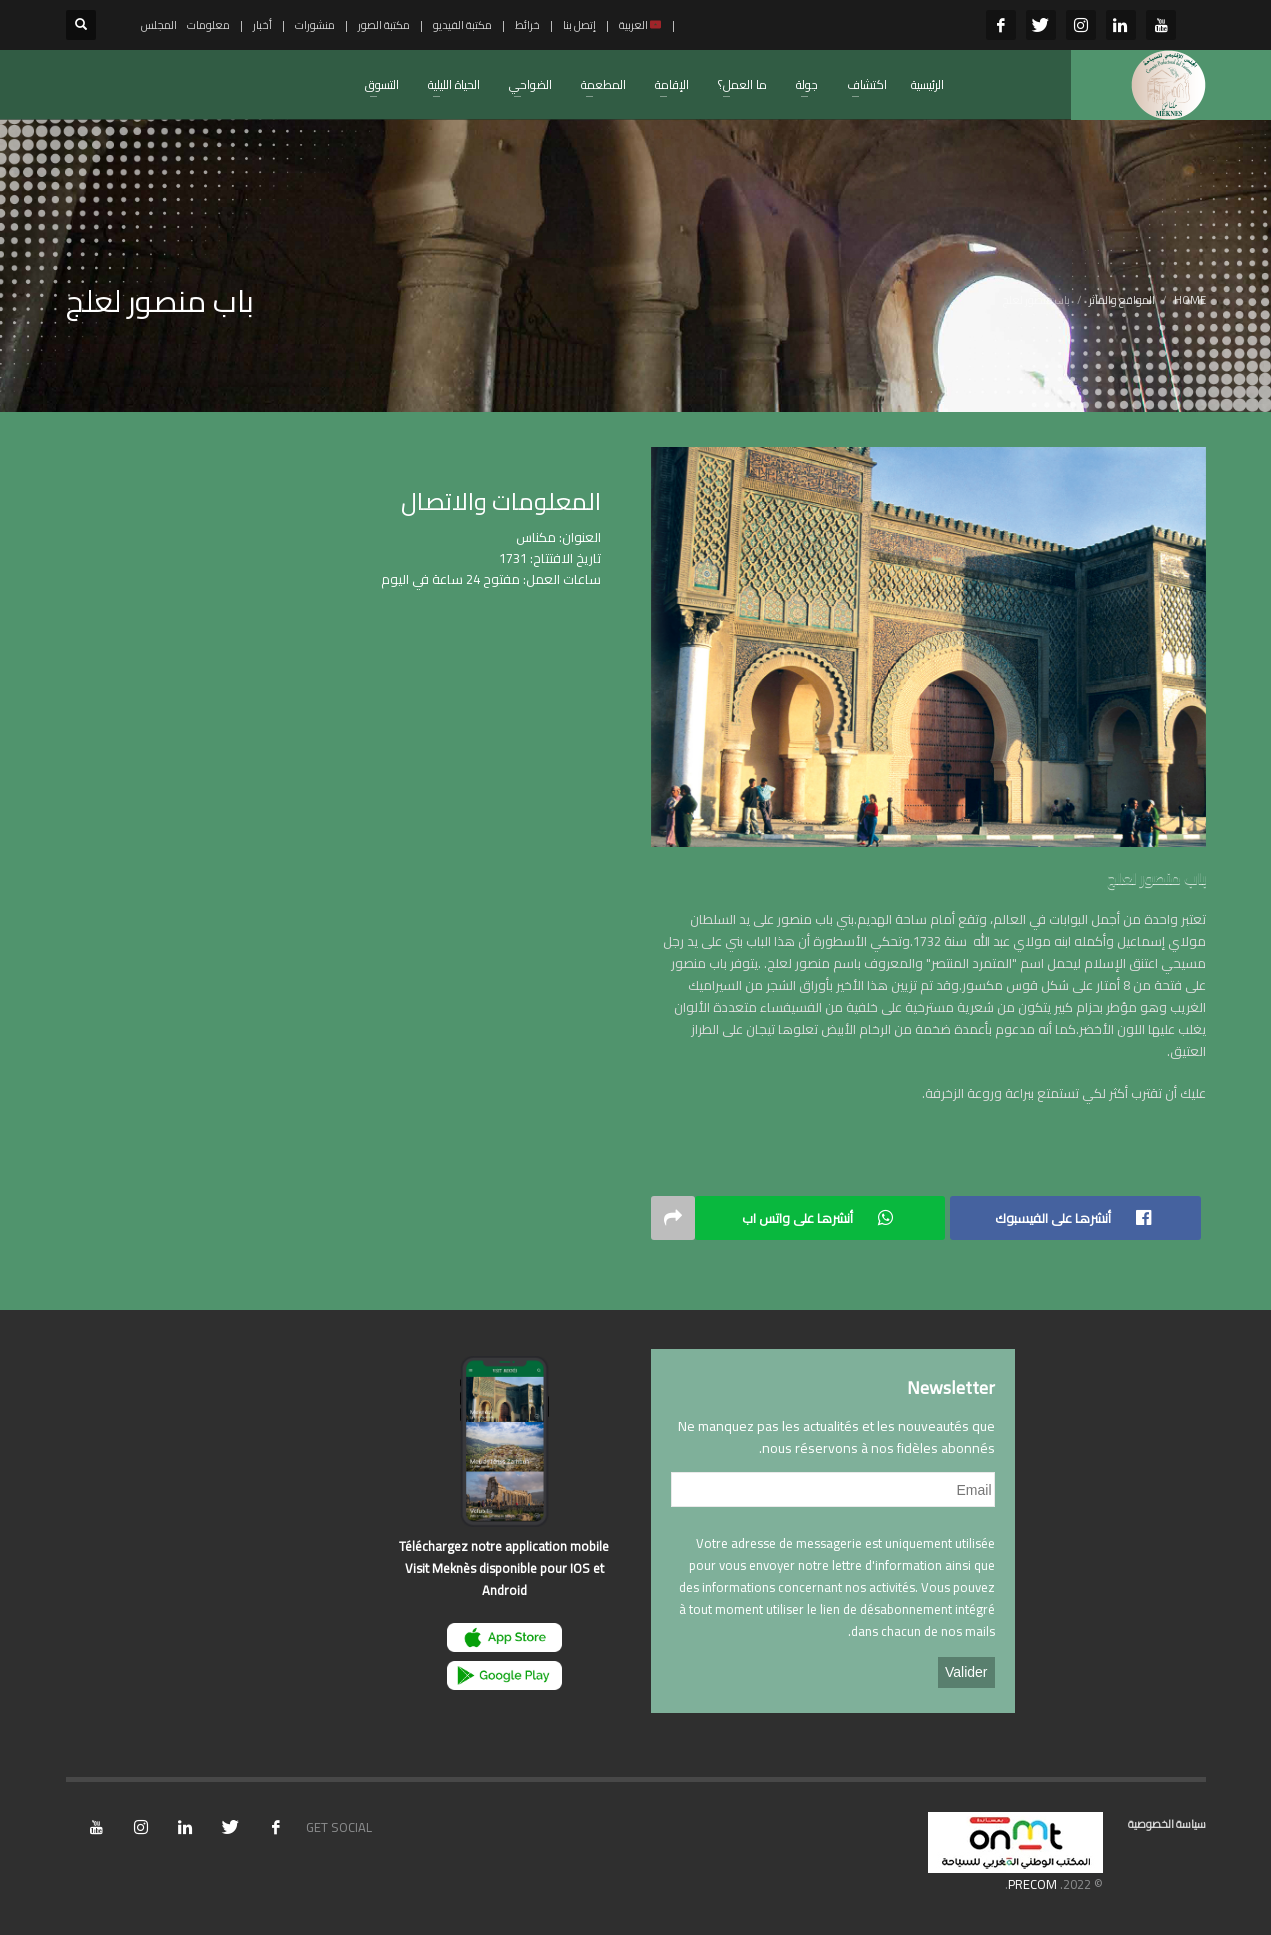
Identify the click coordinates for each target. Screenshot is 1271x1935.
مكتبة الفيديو (462, 25)
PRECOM (1032, 1884)
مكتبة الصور (384, 25)
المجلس (159, 25)
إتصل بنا (579, 25)
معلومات (208, 25)
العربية (640, 25)
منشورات (315, 25)
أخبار (262, 25)
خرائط (527, 25)
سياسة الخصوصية (1167, 1824)
